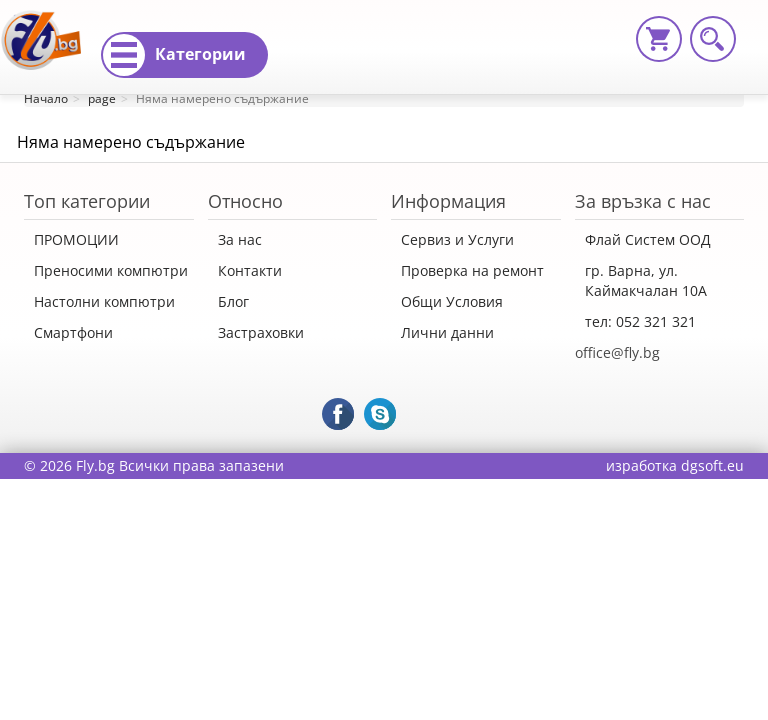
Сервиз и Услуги (457, 239)
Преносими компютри (111, 270)
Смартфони (73, 332)
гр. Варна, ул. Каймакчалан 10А (646, 280)
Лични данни (447, 332)
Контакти (250, 270)
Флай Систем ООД (648, 239)
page (102, 98)
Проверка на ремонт (472, 270)
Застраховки (261, 332)
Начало (46, 98)
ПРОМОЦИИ (76, 239)
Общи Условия (452, 301)
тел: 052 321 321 (640, 321)
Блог (233, 301)
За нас (240, 239)
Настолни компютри (104, 301)
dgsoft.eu (712, 465)
